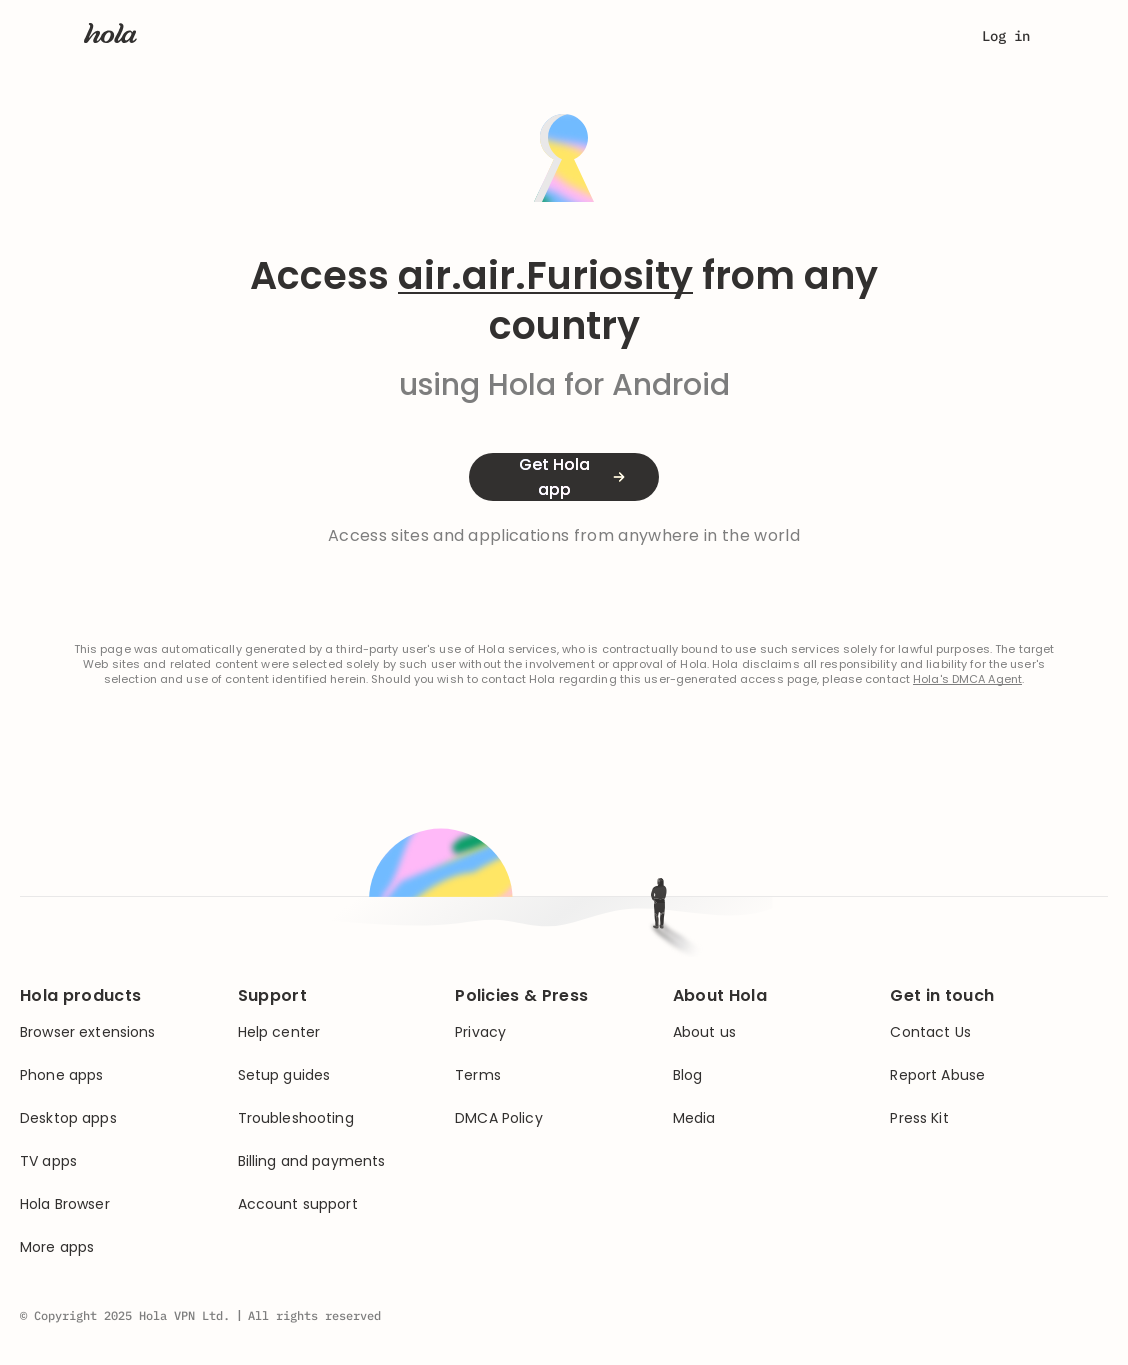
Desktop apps (68, 1118)
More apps (57, 1247)
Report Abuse (937, 1075)
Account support (298, 1204)
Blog (688, 1075)
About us (704, 1032)
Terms (478, 1075)
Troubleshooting (296, 1118)
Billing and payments (312, 1161)
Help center (279, 1032)
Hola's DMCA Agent (967, 679)
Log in (1006, 36)
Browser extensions (88, 1032)
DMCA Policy (499, 1118)
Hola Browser (65, 1204)
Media (694, 1118)
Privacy (480, 1032)
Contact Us (930, 1032)
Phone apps (61, 1075)
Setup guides (284, 1075)
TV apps (48, 1161)
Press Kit (919, 1118)
